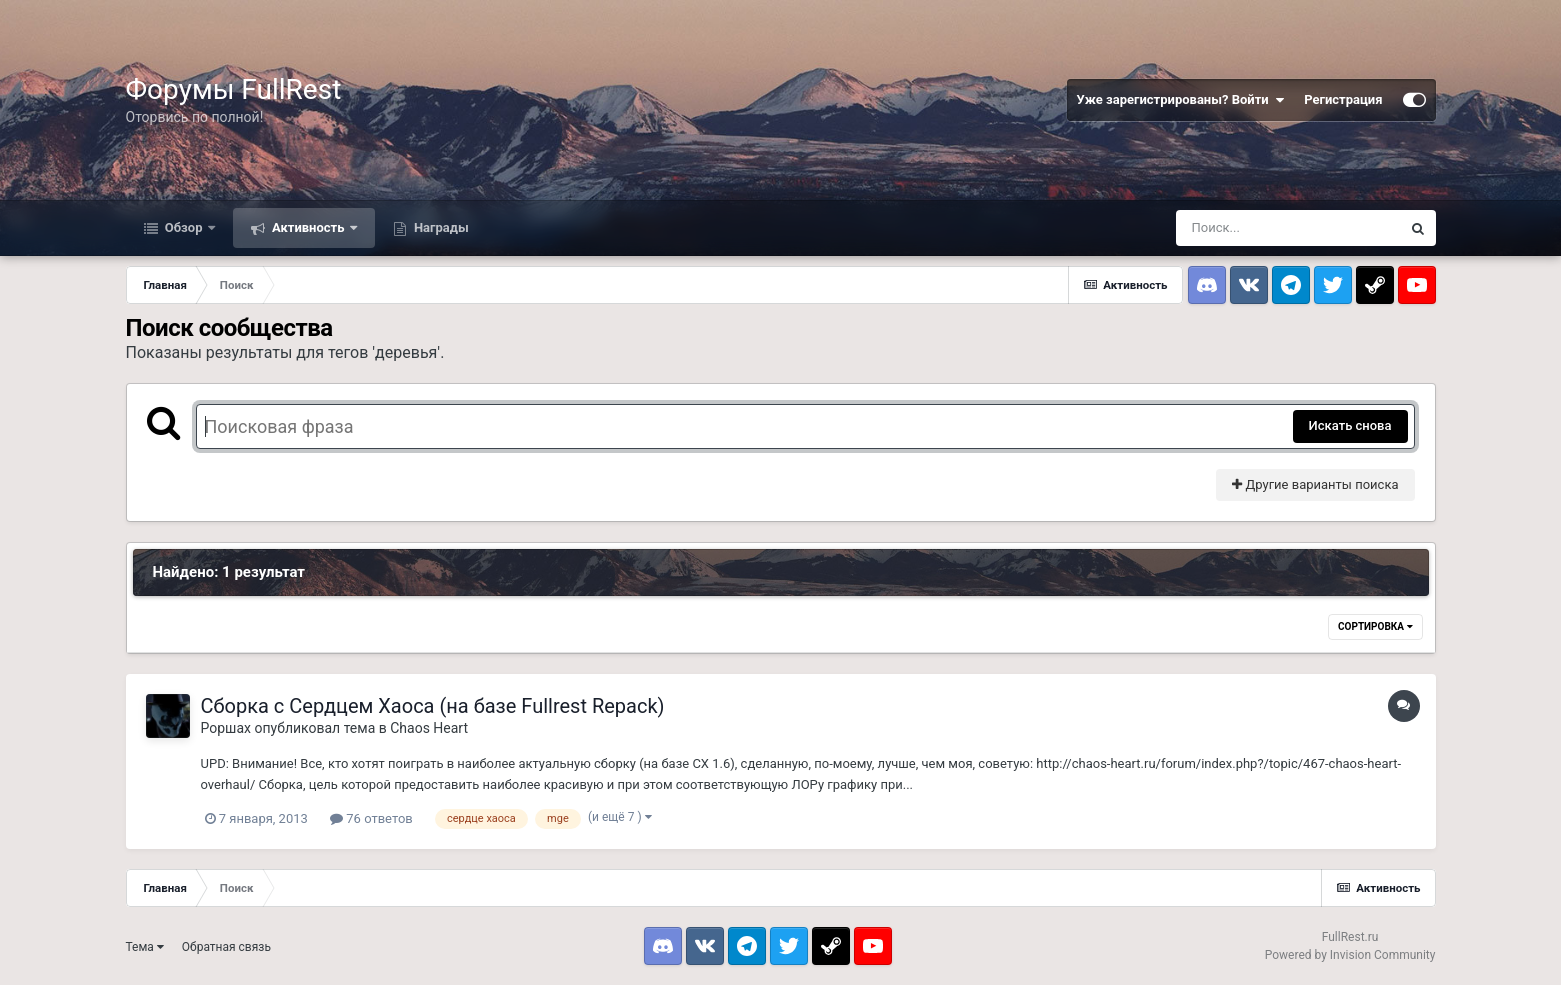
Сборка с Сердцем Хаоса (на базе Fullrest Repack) (433, 706)
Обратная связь (226, 947)
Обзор (184, 227)
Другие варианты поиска (1315, 484)
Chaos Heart (429, 728)
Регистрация (1343, 99)
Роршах (226, 728)
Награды (440, 227)
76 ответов (371, 818)
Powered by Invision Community (1350, 955)
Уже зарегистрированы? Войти (1181, 100)
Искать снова (1350, 425)
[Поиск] (1288, 228)
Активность (308, 227)
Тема (145, 947)
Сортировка (1375, 626)
